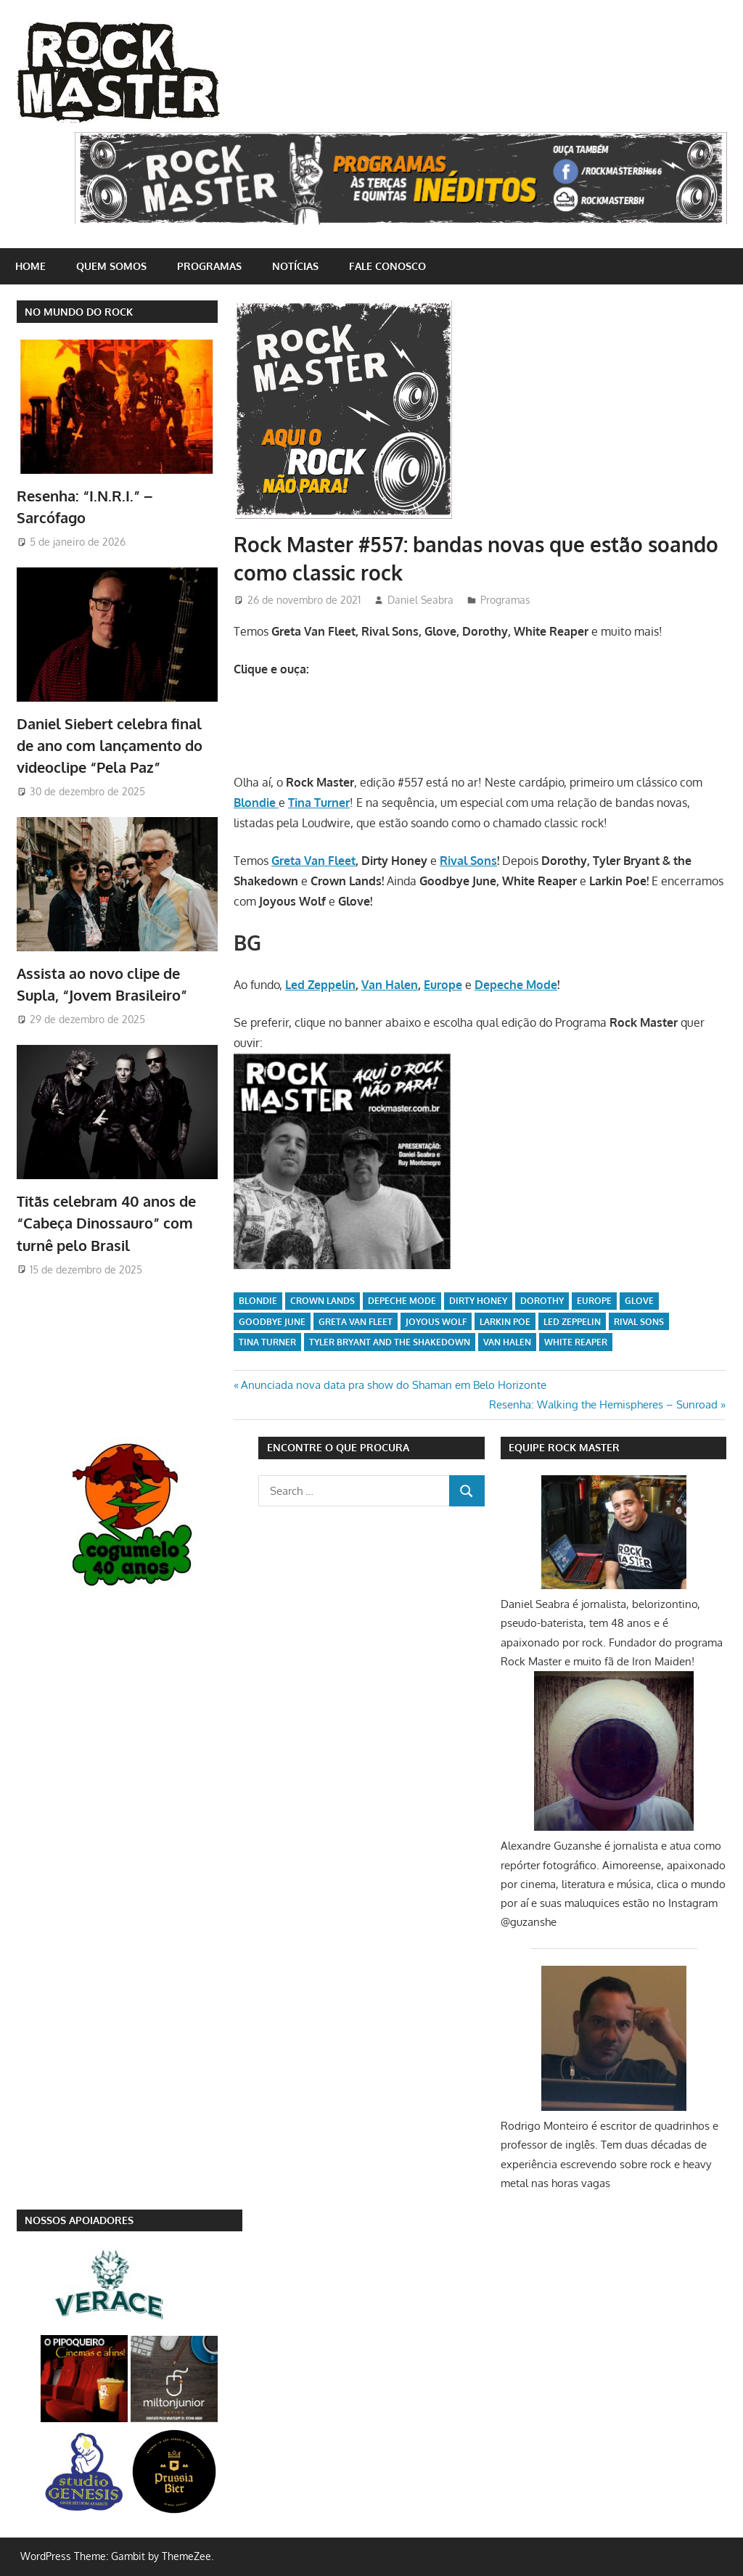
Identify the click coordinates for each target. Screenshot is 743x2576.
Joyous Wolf (436, 1321)
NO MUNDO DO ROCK (79, 311)
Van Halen (389, 984)
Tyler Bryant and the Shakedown (389, 1342)
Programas (209, 266)
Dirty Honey (478, 1300)
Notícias (295, 266)
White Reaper (575, 1342)
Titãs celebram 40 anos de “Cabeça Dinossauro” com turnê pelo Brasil (106, 1223)
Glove (639, 1300)
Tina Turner (267, 1342)
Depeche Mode (516, 984)
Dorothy (542, 1300)
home (30, 266)
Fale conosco (387, 266)
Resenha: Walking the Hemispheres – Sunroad (603, 1404)
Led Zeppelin (320, 984)
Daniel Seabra (420, 600)
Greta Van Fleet (313, 860)
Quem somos (111, 266)
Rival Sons (468, 860)
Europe (443, 984)
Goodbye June (272, 1321)
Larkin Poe (505, 1321)
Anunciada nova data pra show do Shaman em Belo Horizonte (393, 1385)
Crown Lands (322, 1300)
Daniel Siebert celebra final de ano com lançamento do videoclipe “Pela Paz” (109, 745)
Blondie (258, 1300)
